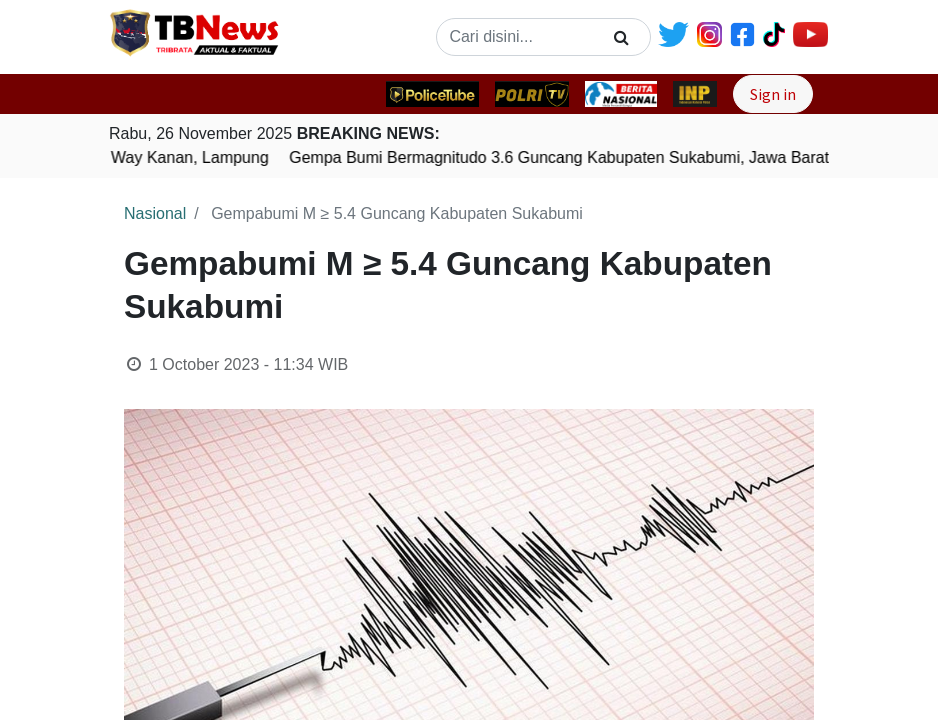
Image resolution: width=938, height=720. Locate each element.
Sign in (773, 94)
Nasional (155, 213)
